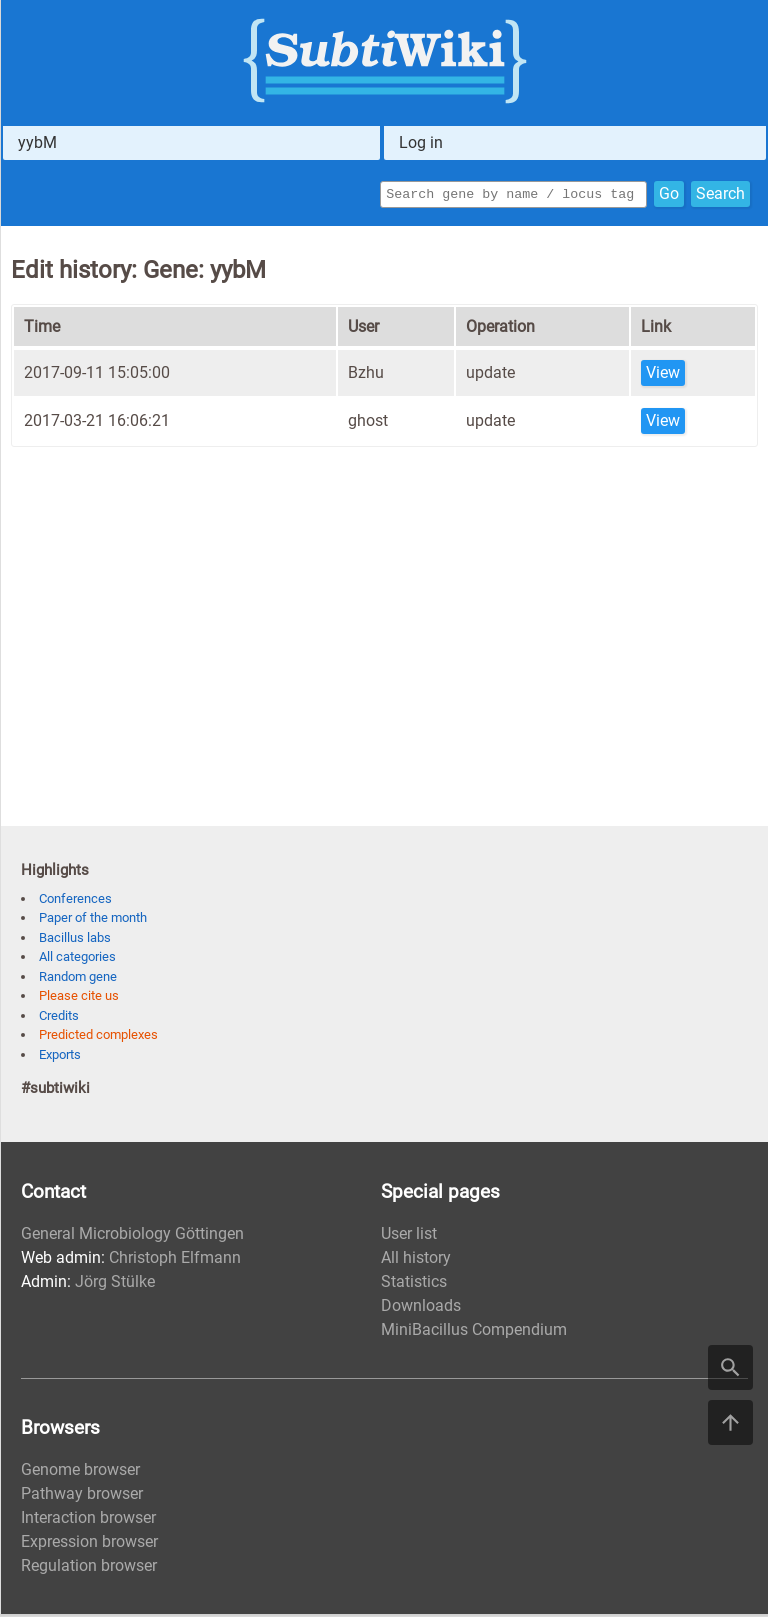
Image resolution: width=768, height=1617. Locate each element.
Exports (60, 1057)
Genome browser (80, 1472)
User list (409, 1236)
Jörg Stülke (115, 1284)
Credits (59, 1018)
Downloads (421, 1308)
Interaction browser (88, 1520)
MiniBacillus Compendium (474, 1332)
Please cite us (79, 998)
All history (416, 1260)
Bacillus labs (75, 940)
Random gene (78, 979)
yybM (37, 142)
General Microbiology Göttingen (132, 1236)
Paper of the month (93, 920)
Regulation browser (89, 1568)
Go (669, 195)
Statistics (414, 1284)
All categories (77, 959)
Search (720, 195)
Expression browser (89, 1544)
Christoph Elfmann (175, 1260)
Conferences (75, 901)
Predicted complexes (98, 1037)
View (663, 375)
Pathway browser (82, 1496)
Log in (421, 142)
